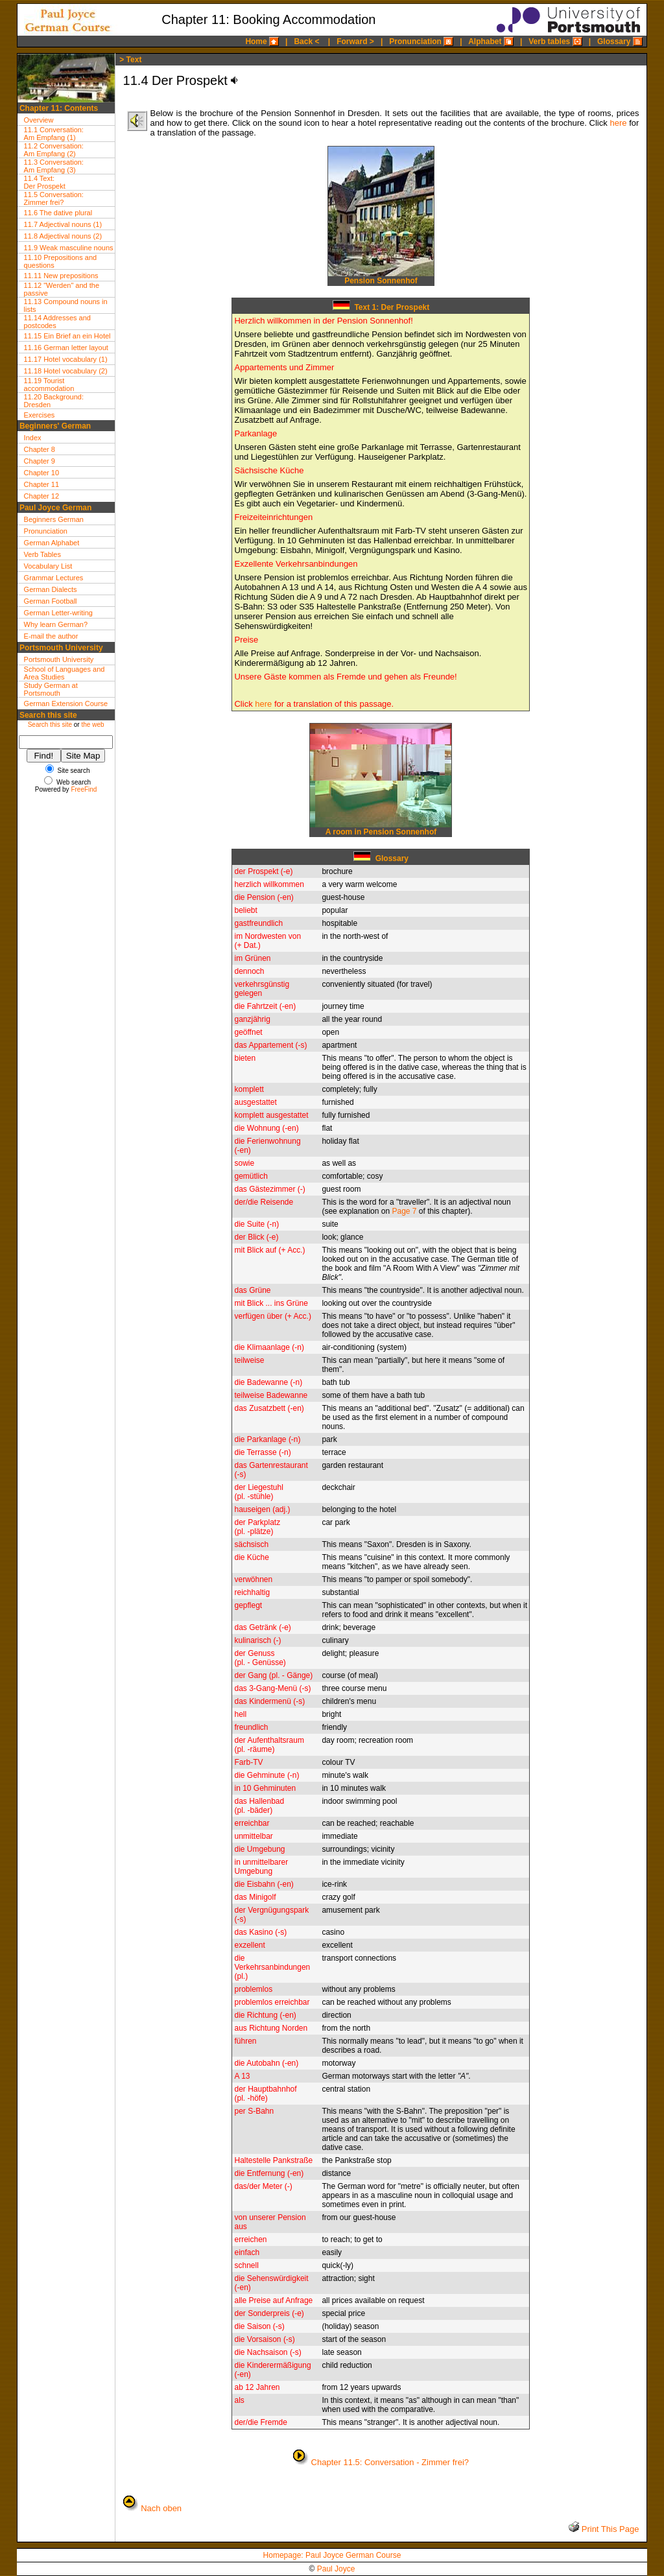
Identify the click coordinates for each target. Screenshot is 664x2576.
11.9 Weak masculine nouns (68, 248)
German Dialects (50, 589)
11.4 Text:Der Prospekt (44, 182)
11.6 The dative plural (58, 213)
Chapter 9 (39, 461)
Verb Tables (42, 554)
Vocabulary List (48, 566)
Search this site (50, 724)
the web (92, 724)
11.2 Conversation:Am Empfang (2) (54, 150)
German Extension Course (66, 703)
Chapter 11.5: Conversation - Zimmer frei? (390, 2462)
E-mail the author (51, 636)
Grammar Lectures (54, 578)
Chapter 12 (41, 496)
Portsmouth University (59, 659)
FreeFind (84, 789)
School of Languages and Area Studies (64, 673)
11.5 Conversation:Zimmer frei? (54, 198)
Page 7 (404, 1211)
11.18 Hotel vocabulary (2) (66, 371)
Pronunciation (45, 531)
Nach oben (161, 2508)
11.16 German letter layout (66, 347)
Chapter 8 (39, 449)
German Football (50, 601)
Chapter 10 (41, 473)
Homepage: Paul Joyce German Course (332, 2555)
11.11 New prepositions (61, 275)
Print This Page (609, 2529)
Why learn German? (56, 624)
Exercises (39, 415)
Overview (39, 120)
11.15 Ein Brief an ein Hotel (67, 336)
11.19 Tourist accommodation (49, 384)
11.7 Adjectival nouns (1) (63, 224)
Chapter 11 (41, 484)
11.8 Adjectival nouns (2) (63, 236)
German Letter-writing (58, 613)
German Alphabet (52, 543)
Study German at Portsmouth (51, 689)
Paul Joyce (336, 2568)
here (618, 123)
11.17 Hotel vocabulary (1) (66, 359)
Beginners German (54, 519)
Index (33, 438)
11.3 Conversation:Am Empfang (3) (54, 166)
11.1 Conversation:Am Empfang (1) (54, 133)
